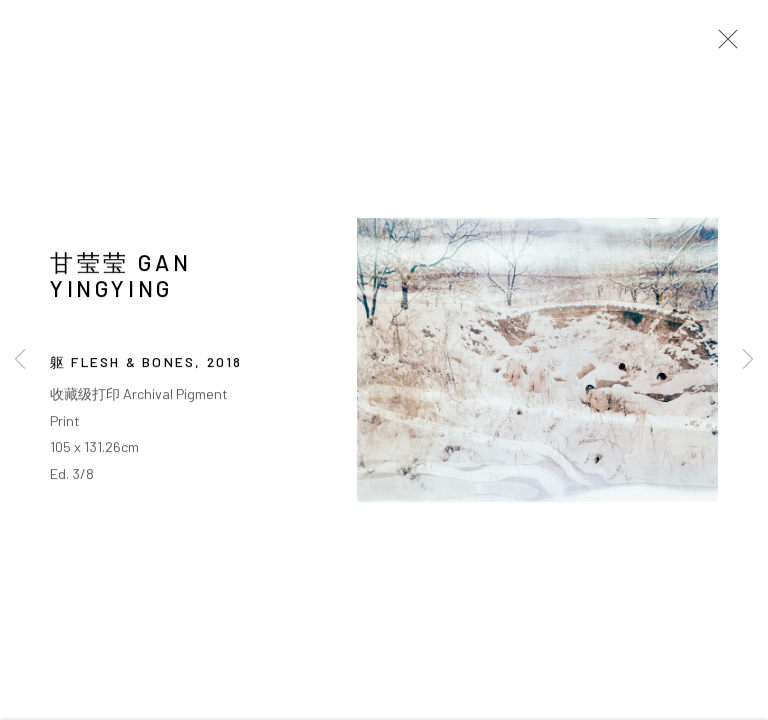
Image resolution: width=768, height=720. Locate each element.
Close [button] (723, 45)
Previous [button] (20, 360)
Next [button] (748, 360)
